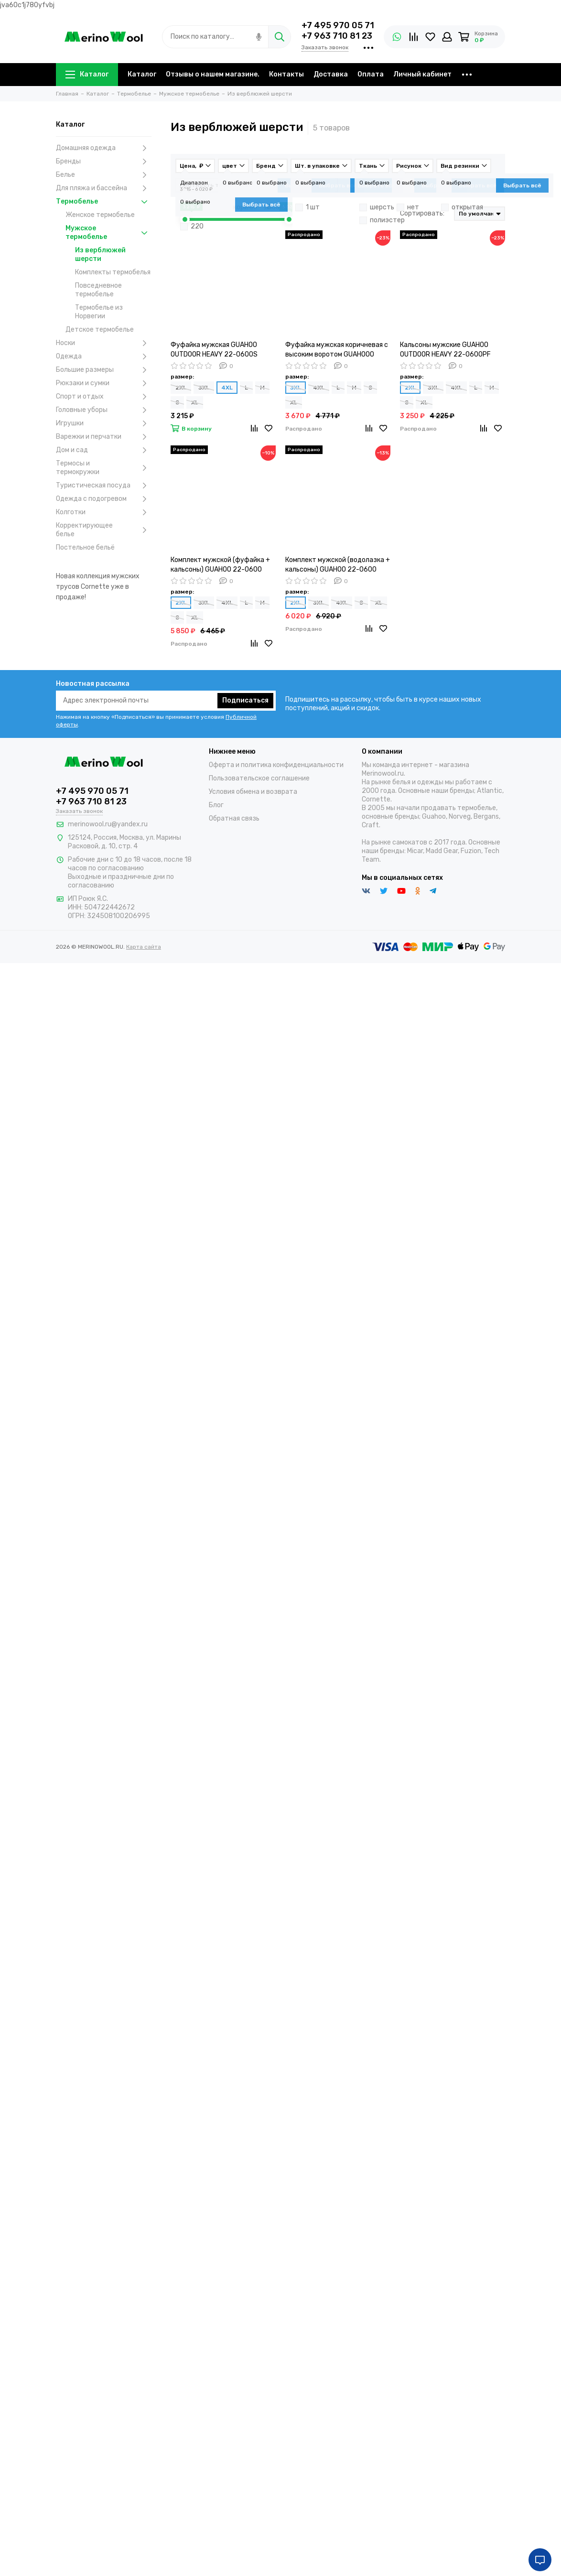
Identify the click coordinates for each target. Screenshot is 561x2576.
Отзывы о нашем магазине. (212, 74)
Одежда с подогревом (103, 499)
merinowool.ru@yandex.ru (108, 824)
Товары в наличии (304, 185)
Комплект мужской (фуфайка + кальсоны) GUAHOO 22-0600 (220, 565)
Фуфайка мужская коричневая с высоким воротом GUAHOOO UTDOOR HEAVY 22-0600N (336, 350)
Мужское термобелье (108, 232)
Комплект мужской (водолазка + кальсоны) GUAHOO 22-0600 (337, 565)
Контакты (286, 74)
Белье (103, 175)
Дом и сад (103, 450)
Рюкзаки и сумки (103, 383)
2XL (180, 387)
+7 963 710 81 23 (337, 36)
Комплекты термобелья (113, 272)
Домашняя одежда (103, 148)
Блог (216, 805)
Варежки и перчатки (103, 437)
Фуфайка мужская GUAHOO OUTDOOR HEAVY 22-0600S (214, 349)
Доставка (330, 74)
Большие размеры (103, 370)
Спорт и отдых (103, 396)
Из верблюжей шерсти (100, 254)
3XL (203, 387)
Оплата (370, 74)
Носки (103, 343)
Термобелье (103, 201)
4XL (227, 387)
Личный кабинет (422, 74)
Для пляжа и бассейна (103, 188)
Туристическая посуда (103, 485)
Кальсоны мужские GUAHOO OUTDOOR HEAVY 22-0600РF (445, 349)
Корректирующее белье (103, 529)
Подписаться (245, 700)
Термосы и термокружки (103, 467)
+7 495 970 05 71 (338, 25)
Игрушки (103, 423)
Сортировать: (422, 213)
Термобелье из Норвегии (99, 311)
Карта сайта (143, 946)
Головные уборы (103, 410)
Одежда (103, 356)
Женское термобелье (100, 215)
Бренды (103, 161)
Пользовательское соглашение (259, 778)
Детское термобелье (99, 329)
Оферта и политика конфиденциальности (276, 765)
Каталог (86, 74)
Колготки (103, 512)
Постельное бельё (85, 547)
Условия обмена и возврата (253, 792)
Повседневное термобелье (98, 289)
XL (194, 402)
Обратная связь (234, 818)
